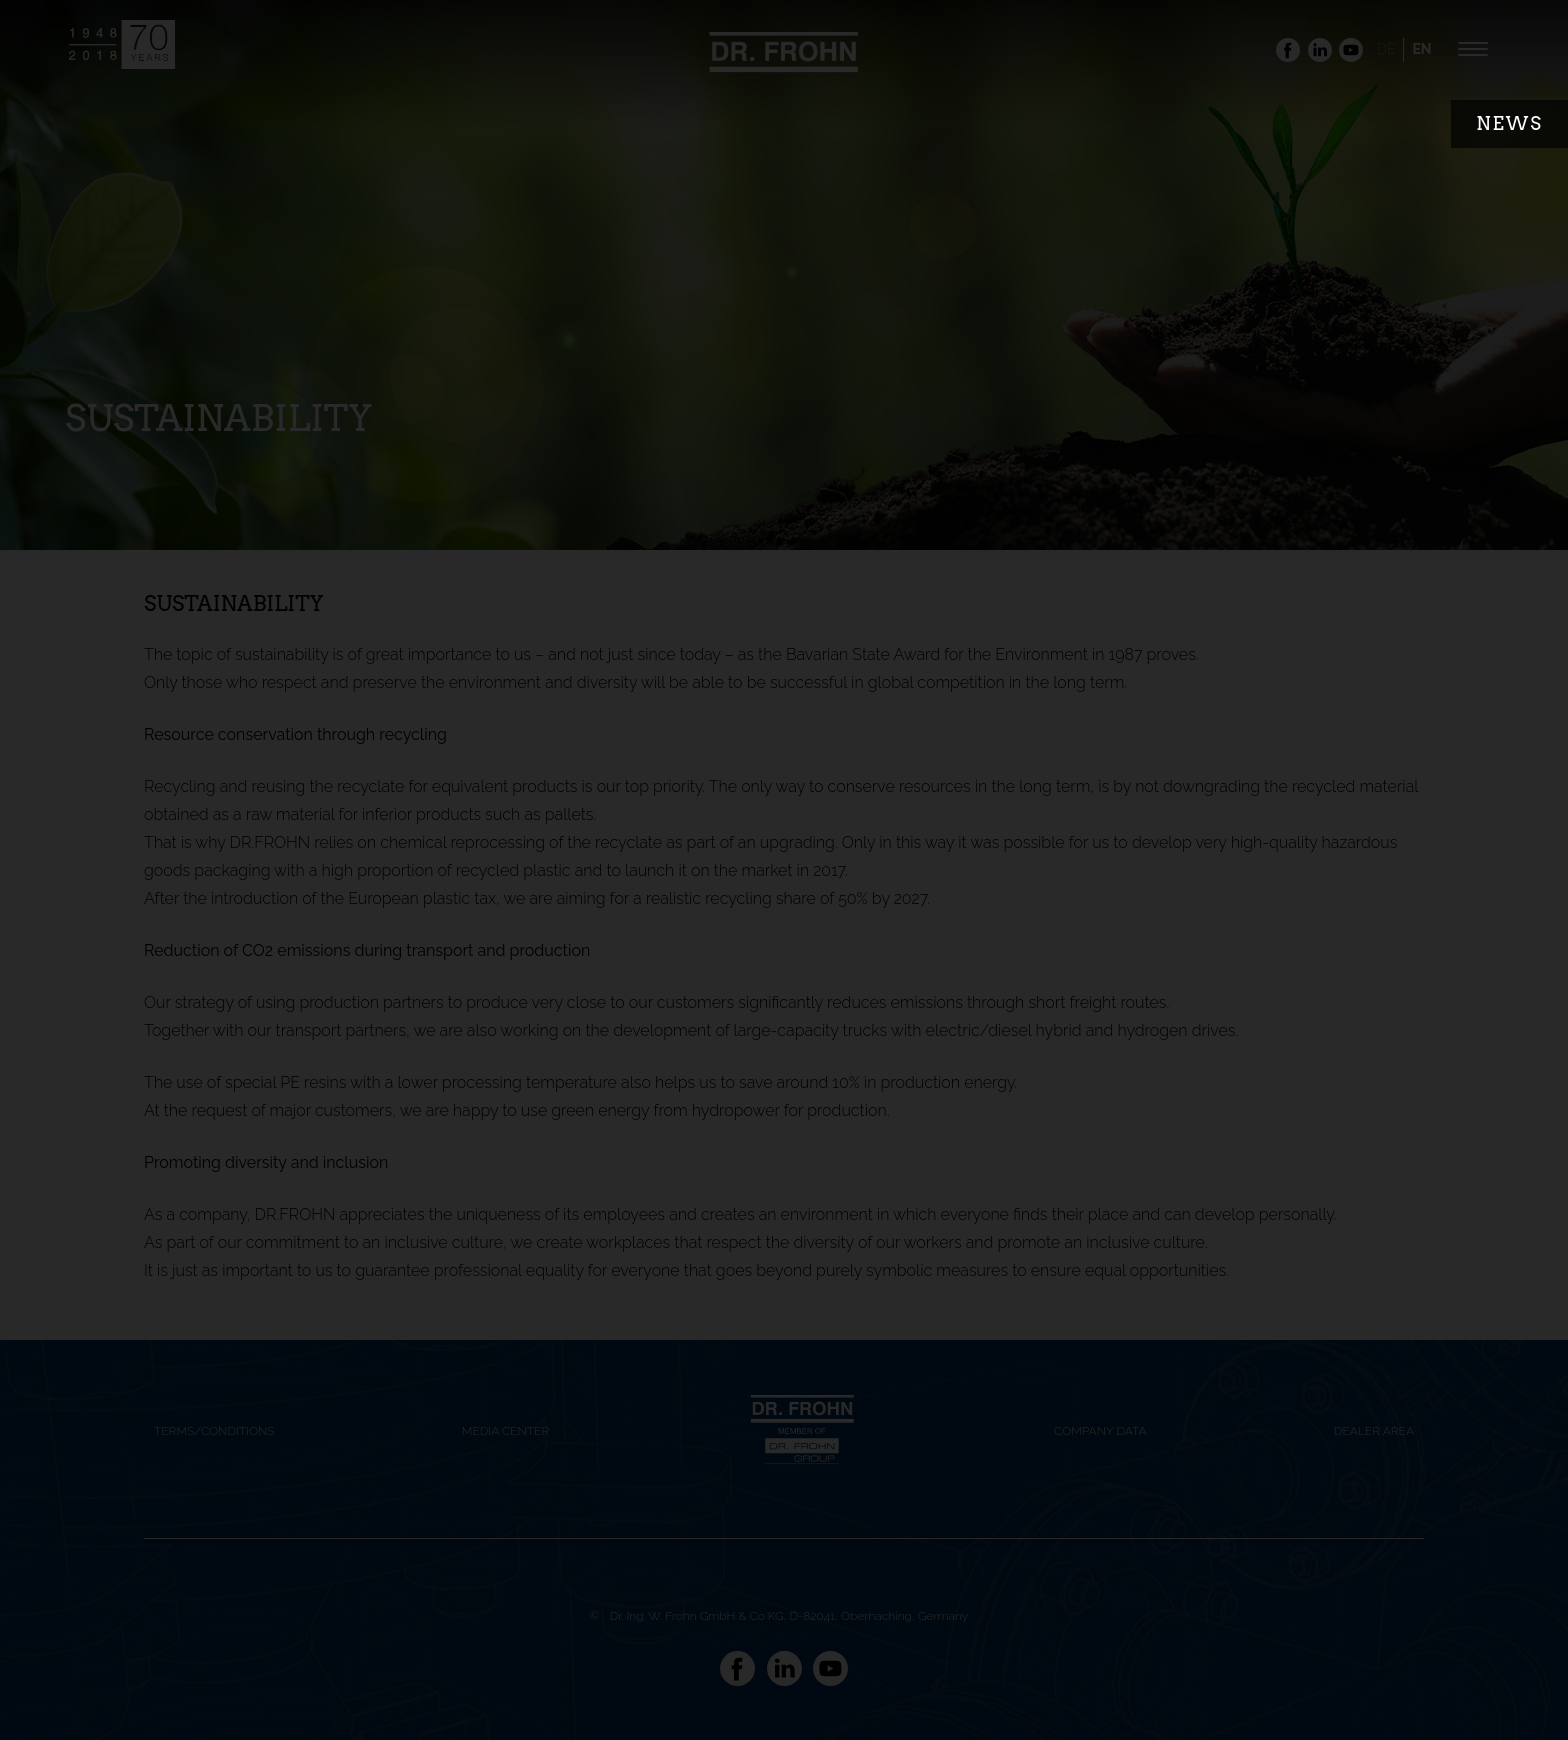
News (1509, 123)
